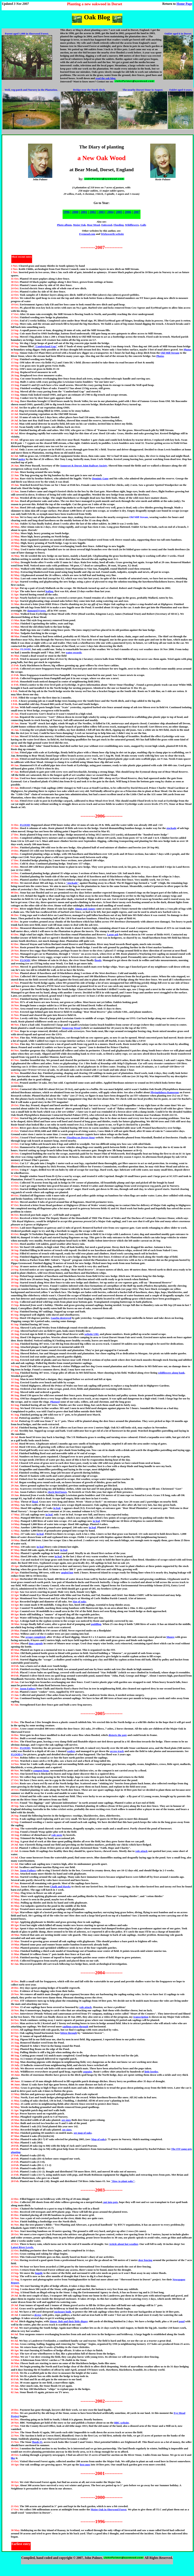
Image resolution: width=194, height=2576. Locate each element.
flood (35, 1501)
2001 (84, 212)
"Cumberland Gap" (45, 346)
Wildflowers (132, 224)
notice (21, 459)
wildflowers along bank (171, 1372)
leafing (49, 591)
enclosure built (62, 2311)
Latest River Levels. (22, 2247)
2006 (128, 212)
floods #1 (37, 2441)
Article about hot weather (123, 2243)
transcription (140, 2016)
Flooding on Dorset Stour (81, 1137)
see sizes (66, 2119)
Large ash (112, 934)
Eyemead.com (87, 233)
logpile (39, 2272)
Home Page (184, 3)
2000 (75, 212)
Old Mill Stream (169, 352)
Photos (187, 349)
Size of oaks (79, 1601)
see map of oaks (83, 2132)
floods (97, 960)
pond (182, 2321)
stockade (171, 828)
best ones (85, 2464)
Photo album (64, 224)
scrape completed (35, 1636)
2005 (119, 212)
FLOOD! (25, 824)
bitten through (68, 2032)
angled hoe (67, 1572)
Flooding (118, 224)
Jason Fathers (28, 1688)
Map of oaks (98, 2139)
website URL (91, 1334)
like (13, 2458)
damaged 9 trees (36, 610)
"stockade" (72, 882)
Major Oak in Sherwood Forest (108, 2509)
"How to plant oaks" (123, 2181)
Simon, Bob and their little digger (69, 2321)
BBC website (121, 2422)
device (37, 2314)
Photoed (55, 1401)
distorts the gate (117, 1735)
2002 (92, 212)
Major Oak (79, 224)
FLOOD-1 (17, 1754)
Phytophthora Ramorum (165, 1092)
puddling (96, 1624)
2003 (101, 212)
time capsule (36, 1643)
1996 (66, 212)
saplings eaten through (75, 2026)
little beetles (151, 2071)
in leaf (56, 1508)
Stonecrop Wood (71, 1027)
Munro (171, 1636)
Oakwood (106, 224)
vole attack (141, 1851)
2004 (110, 212)
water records (74, 652)
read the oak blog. (105, 78)
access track (117, 1751)
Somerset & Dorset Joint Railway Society (83, 465)
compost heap (41, 1770)
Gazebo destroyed (61, 1317)
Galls (143, 224)
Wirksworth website (112, 233)
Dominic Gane (100, 478)
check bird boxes (57, 1491)
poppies (87, 2071)
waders (71, 1751)
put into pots (110, 2202)
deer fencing (145, 2260)
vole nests (56, 1834)
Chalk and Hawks (60, 1886)
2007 (136, 212)
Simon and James (85, 908)
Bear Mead (93, 224)
